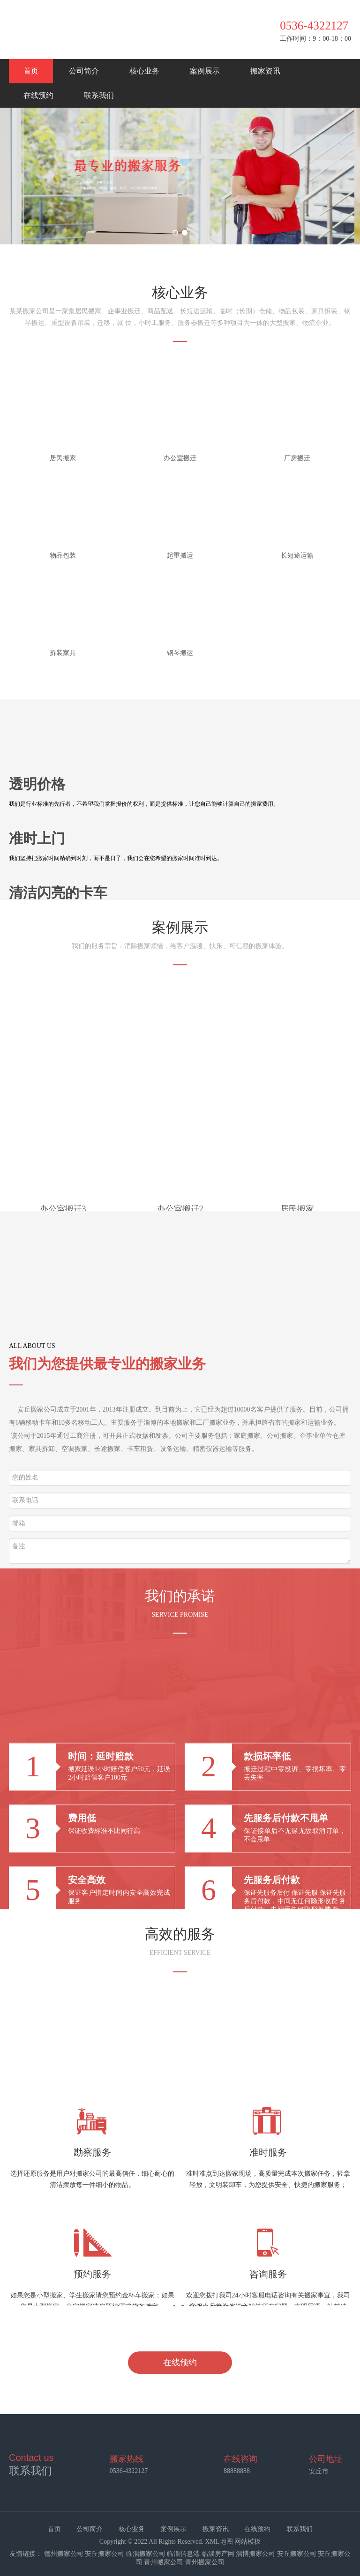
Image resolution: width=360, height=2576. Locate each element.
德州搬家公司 (63, 2553)
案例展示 (205, 71)
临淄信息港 (183, 2553)
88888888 (237, 2470)
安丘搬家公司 (104, 2553)
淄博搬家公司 (255, 2553)
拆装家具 (63, 652)
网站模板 (247, 2541)
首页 (30, 71)
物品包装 (63, 555)
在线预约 (38, 95)
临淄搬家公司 (145, 2553)
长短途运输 (297, 555)
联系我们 (99, 95)
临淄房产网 (218, 2553)
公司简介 (84, 71)
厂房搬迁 (297, 458)
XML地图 (219, 2541)
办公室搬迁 (180, 458)
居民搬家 (63, 458)
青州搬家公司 (163, 2562)
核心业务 (144, 71)
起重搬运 (180, 555)
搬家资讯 (265, 71)
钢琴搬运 (180, 652)
